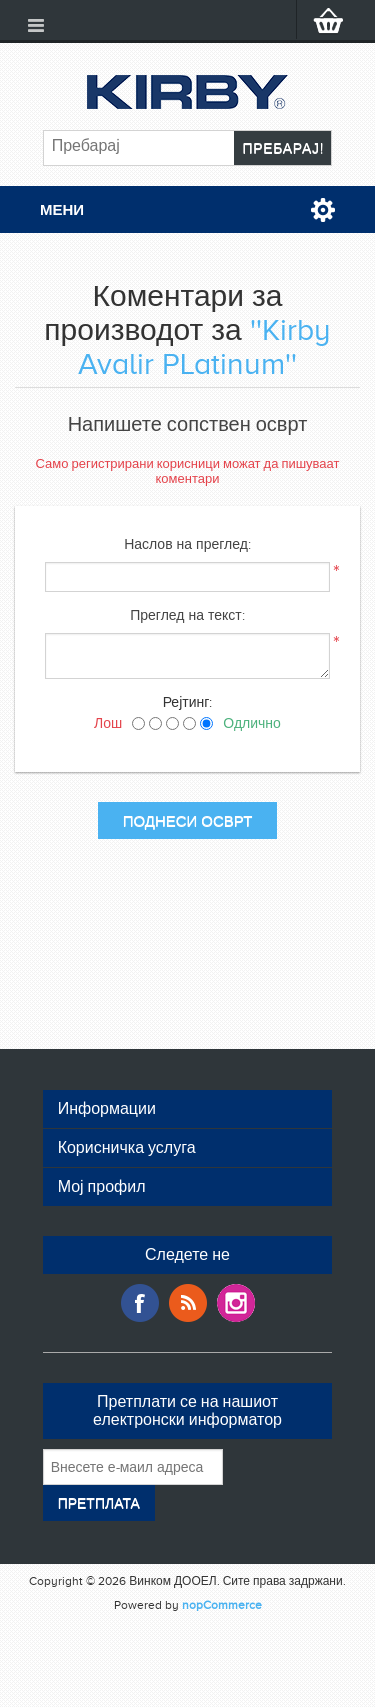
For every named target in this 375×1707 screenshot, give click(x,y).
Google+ (236, 1303)
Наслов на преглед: (187, 544)
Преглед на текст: (187, 615)
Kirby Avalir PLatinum (204, 347)
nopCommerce (222, 1605)
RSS (188, 1303)
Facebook (140, 1303)
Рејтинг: (188, 702)
